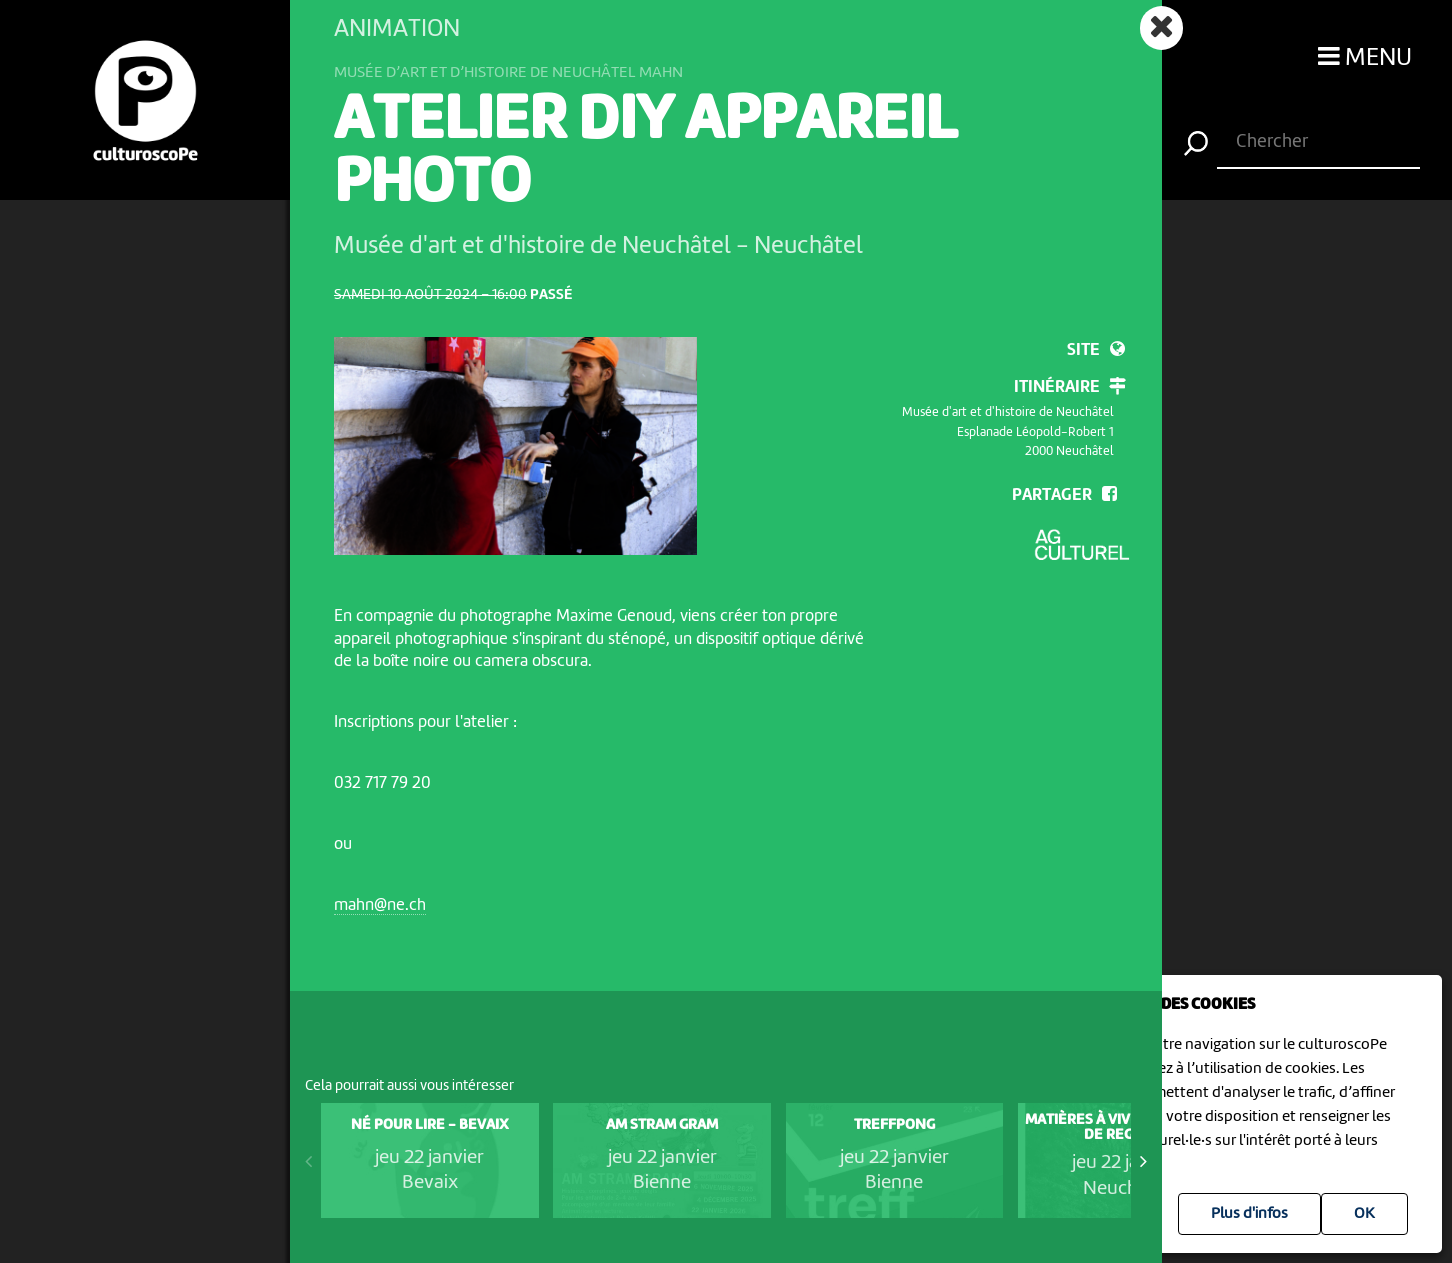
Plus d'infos (1249, 1214)
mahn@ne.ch (380, 905)
